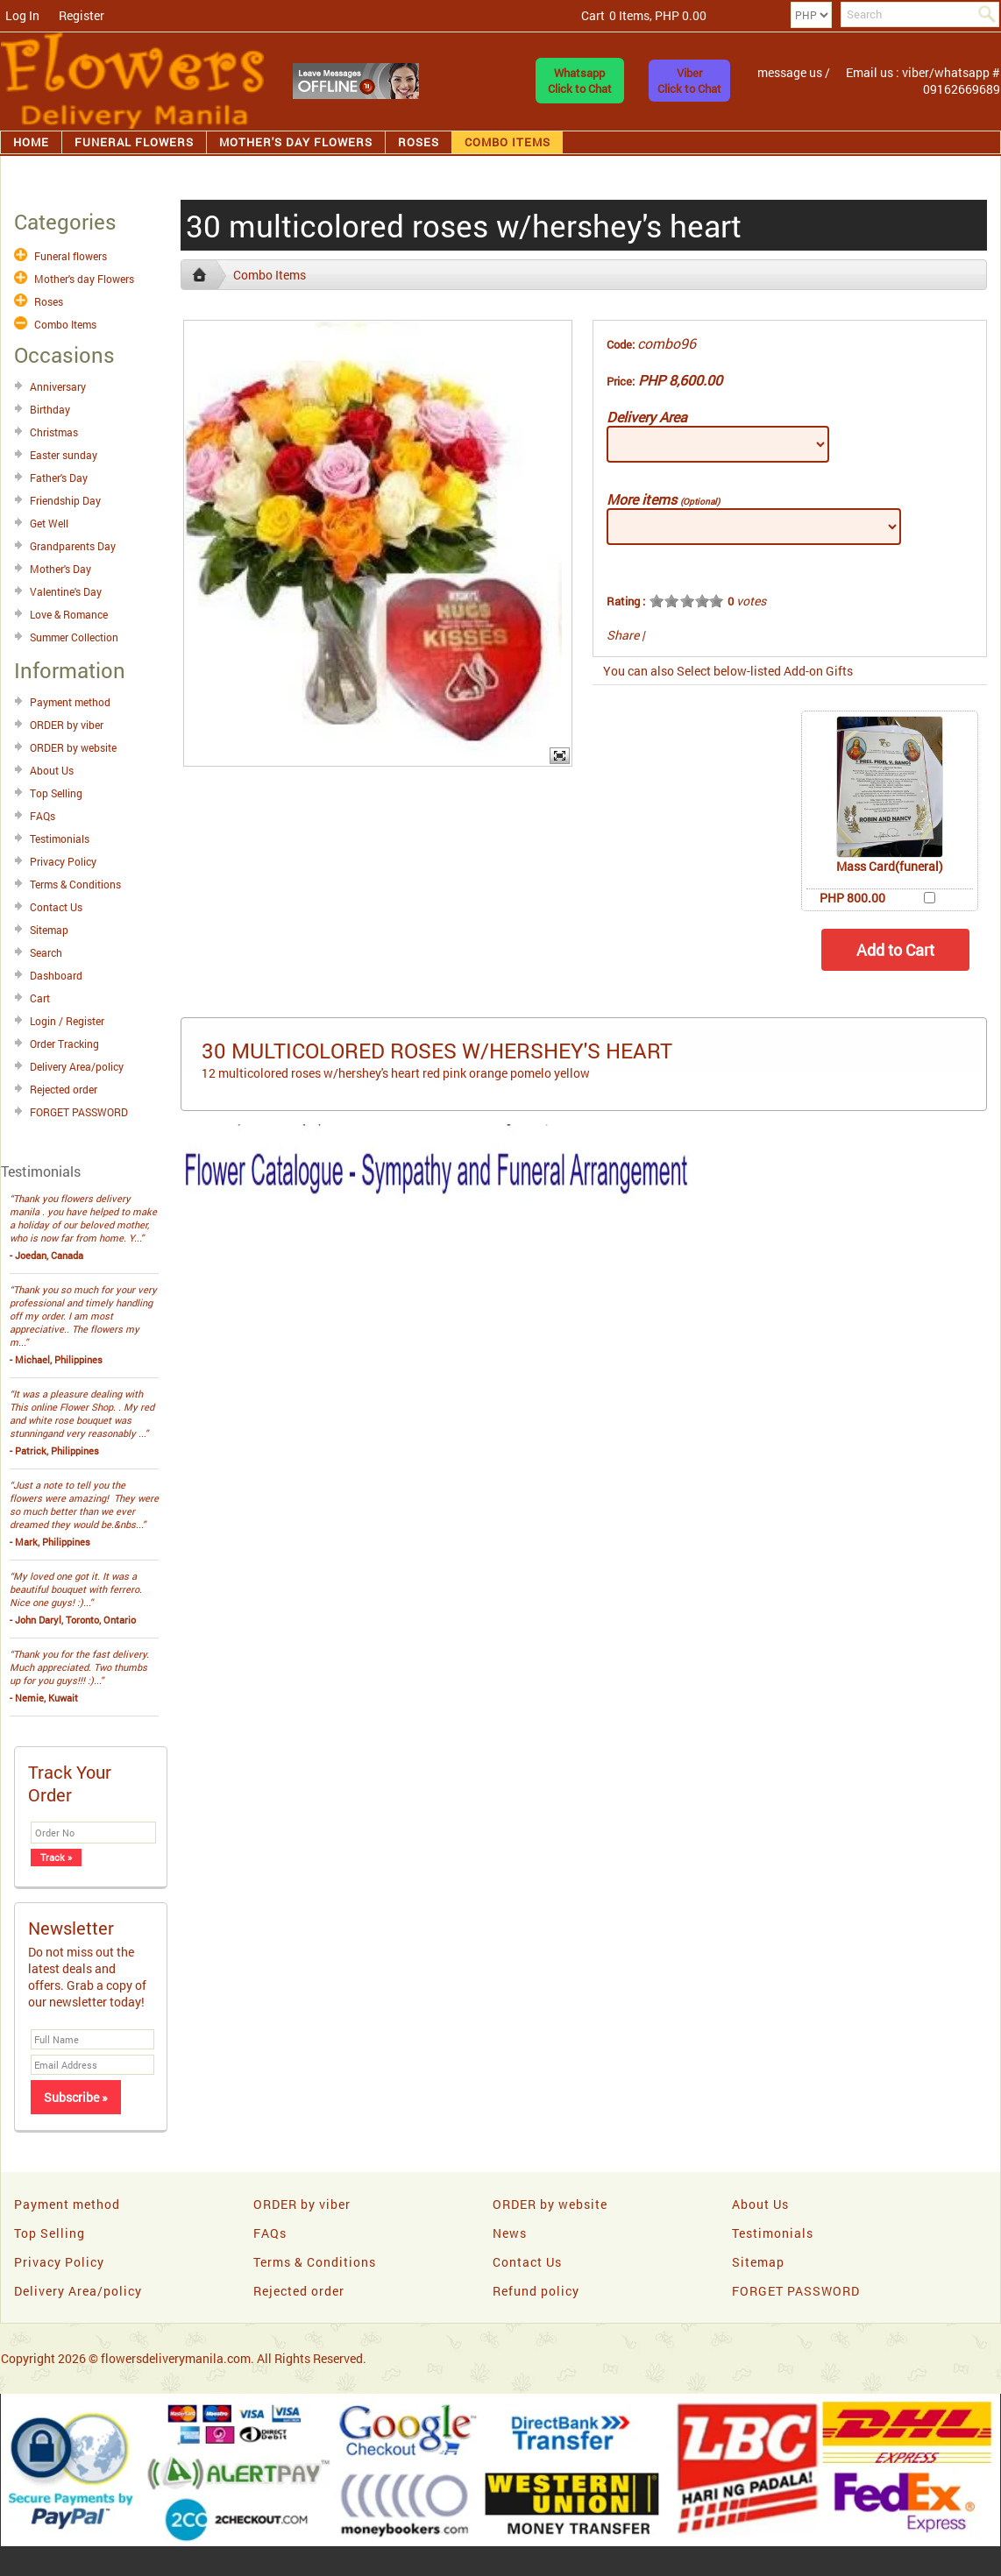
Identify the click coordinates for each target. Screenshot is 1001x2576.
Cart (40, 998)
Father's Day (59, 478)
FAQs (42, 816)
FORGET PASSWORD (79, 1112)
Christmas (54, 432)
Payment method (70, 702)
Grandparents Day (73, 546)
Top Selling (56, 793)
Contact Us (56, 907)
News (510, 2233)
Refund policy (536, 2290)
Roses (418, 142)
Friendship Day (65, 500)
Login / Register (67, 1021)
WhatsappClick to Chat (580, 80)
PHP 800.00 (852, 897)
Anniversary (58, 386)
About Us (52, 770)
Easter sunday (63, 455)
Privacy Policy (63, 861)
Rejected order (63, 1089)
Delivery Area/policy (77, 1066)
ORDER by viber (66, 725)
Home (31, 142)
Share (623, 634)
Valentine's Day (66, 591)
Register (81, 15)
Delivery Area (647, 416)
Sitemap (49, 930)
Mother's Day (60, 569)
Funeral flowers (134, 142)
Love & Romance (69, 614)
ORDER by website (73, 747)
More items (663, 499)
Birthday (50, 409)
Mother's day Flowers (296, 142)
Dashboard (56, 975)
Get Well (49, 523)
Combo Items (507, 142)
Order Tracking (64, 1044)
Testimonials (59, 839)
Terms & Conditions (75, 884)
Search (46, 952)
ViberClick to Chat (689, 80)
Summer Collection (74, 637)
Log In (22, 15)
